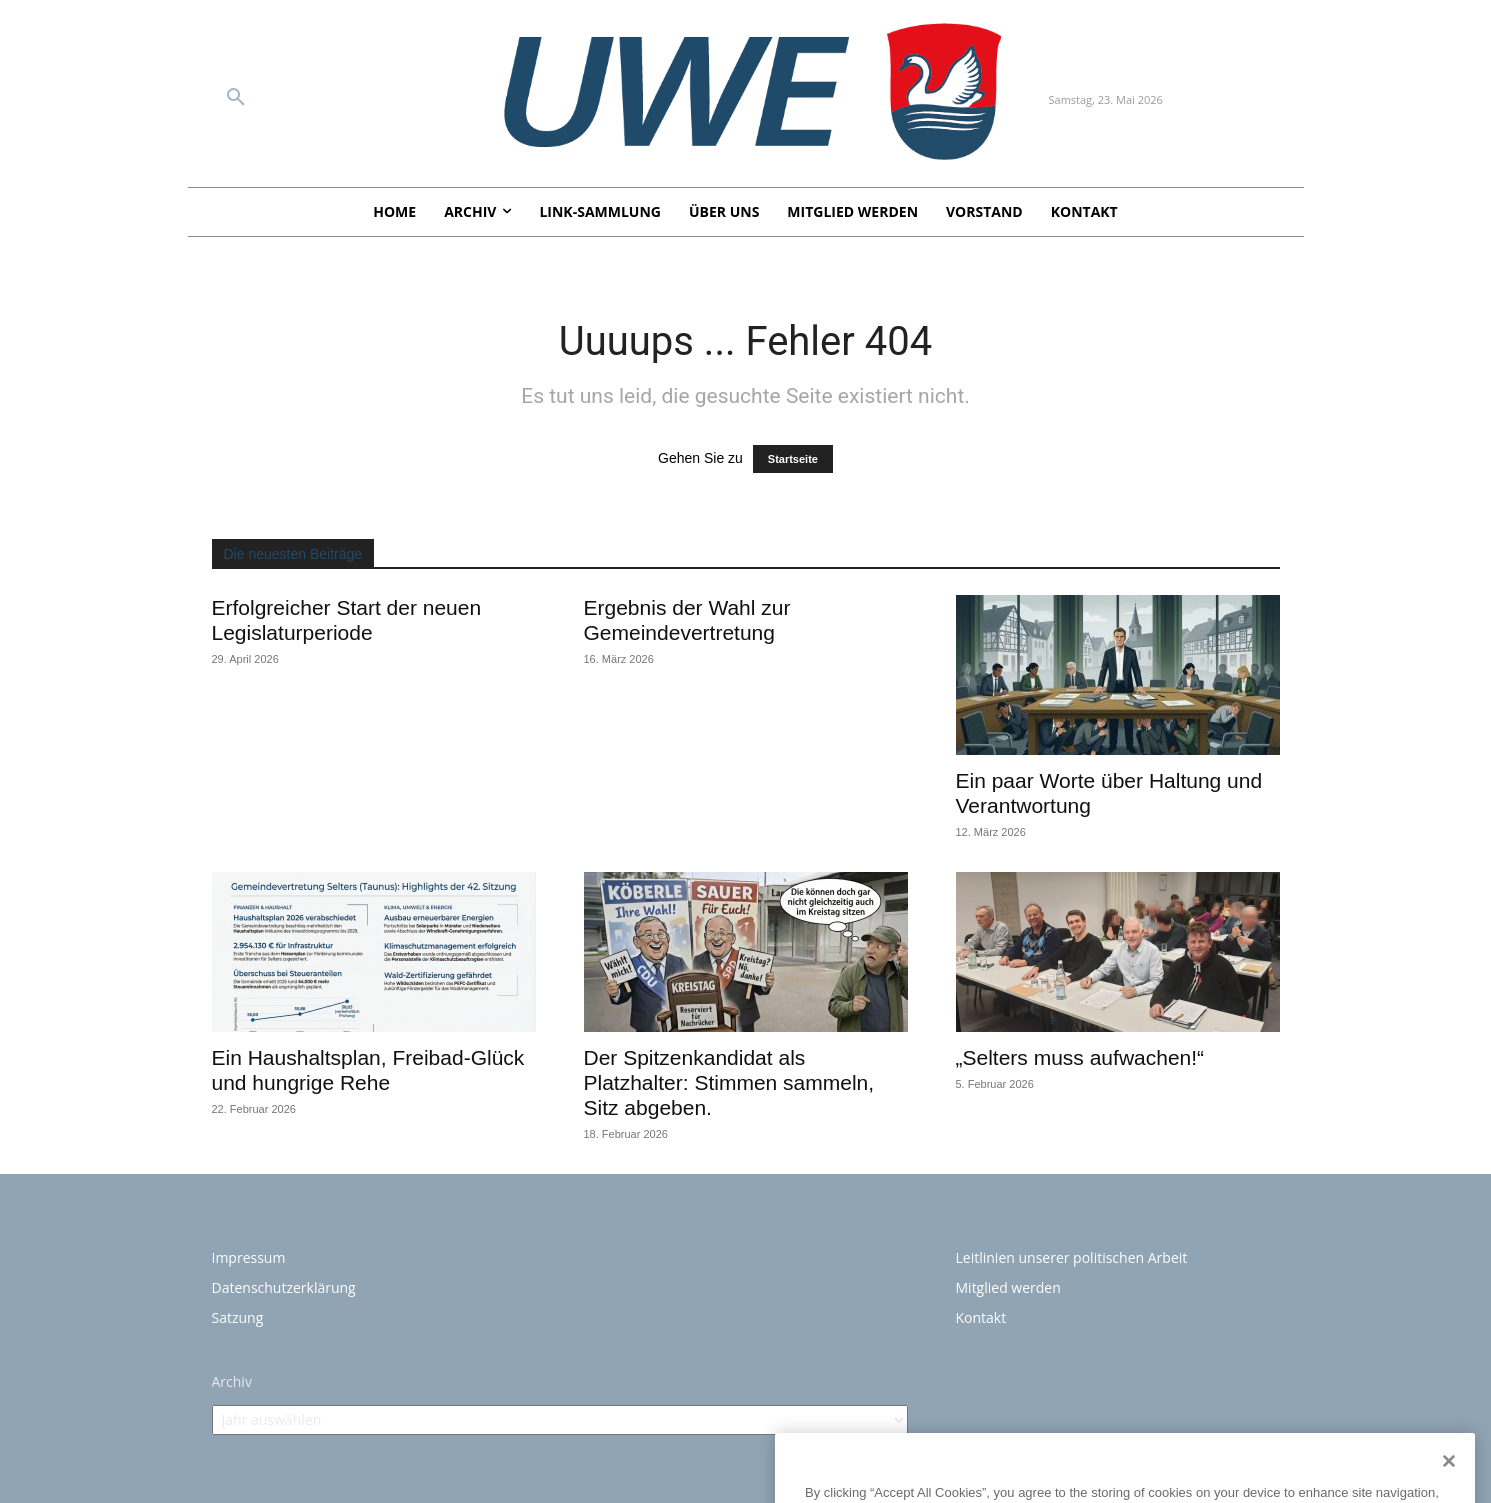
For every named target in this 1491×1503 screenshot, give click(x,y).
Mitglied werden (1008, 1287)
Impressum (249, 1257)
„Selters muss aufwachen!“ (1080, 1057)
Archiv (232, 1381)
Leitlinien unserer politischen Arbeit (1072, 1257)
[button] (236, 98)
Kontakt (981, 1317)
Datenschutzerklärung (284, 1287)
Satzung (238, 1317)
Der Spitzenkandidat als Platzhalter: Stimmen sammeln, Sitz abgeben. (729, 1082)
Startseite (793, 459)
